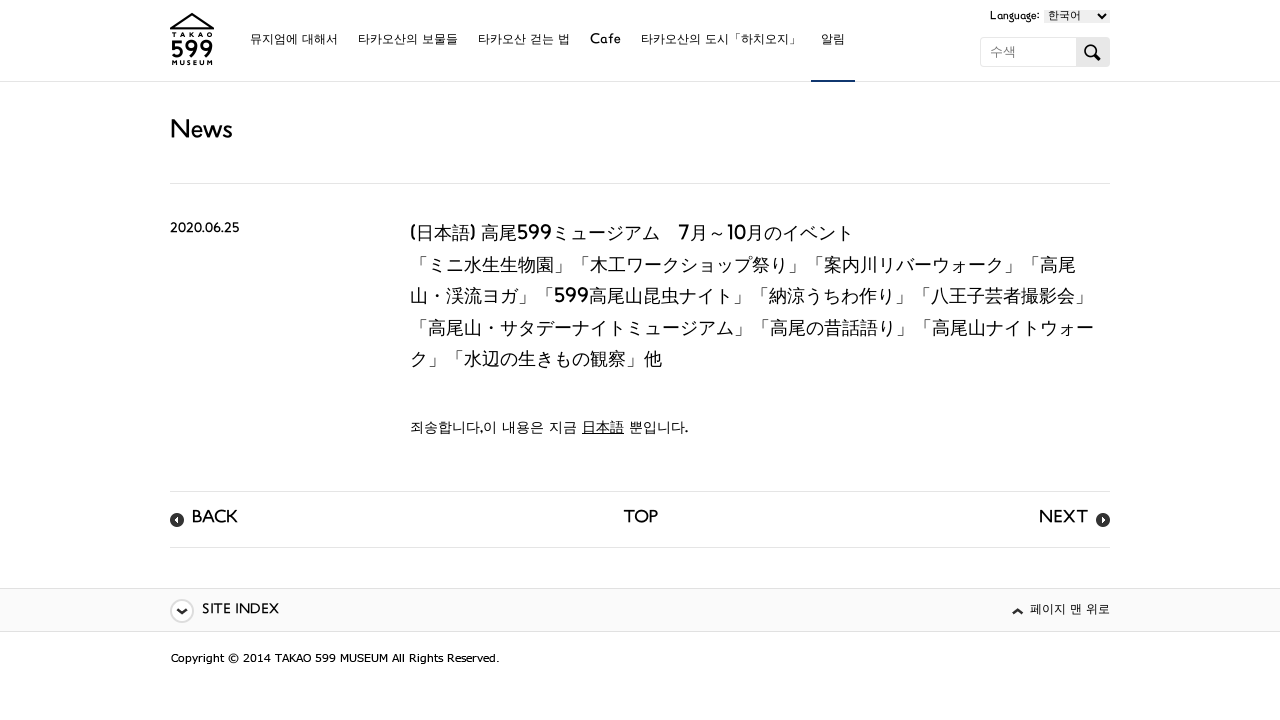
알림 (833, 40)
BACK (215, 519)
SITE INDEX (240, 610)
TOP (640, 519)
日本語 (603, 428)
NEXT (1063, 519)
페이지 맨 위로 (1070, 610)
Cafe (605, 40)
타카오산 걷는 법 (524, 40)
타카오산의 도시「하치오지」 (721, 40)
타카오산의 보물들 (408, 40)
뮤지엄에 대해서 (294, 40)
